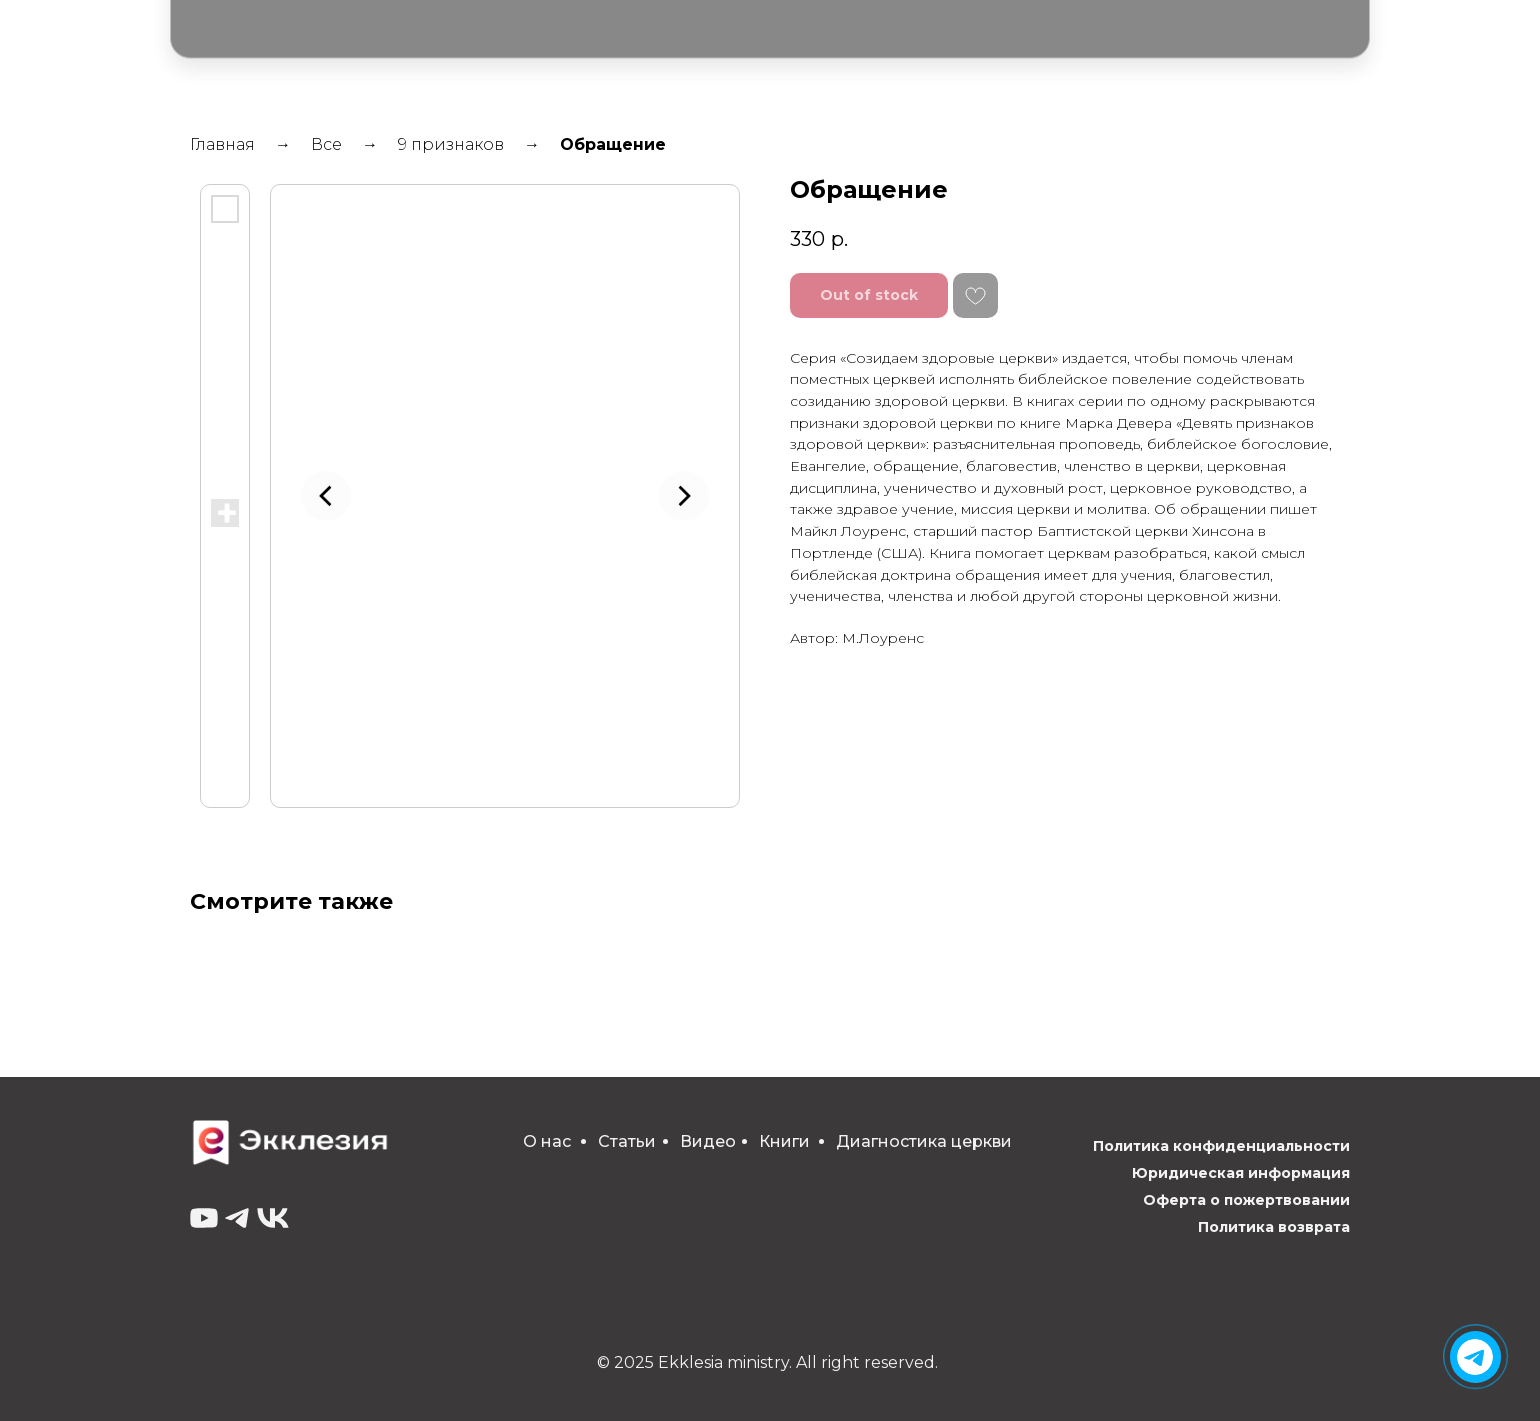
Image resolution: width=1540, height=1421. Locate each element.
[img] (1475, 1357)
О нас (547, 1141)
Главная (222, 144)
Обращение (613, 144)
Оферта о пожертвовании (1246, 1200)
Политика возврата (1274, 1227)
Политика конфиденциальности (1221, 1146)
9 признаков (451, 144)
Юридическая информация (1241, 1173)
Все (326, 144)
